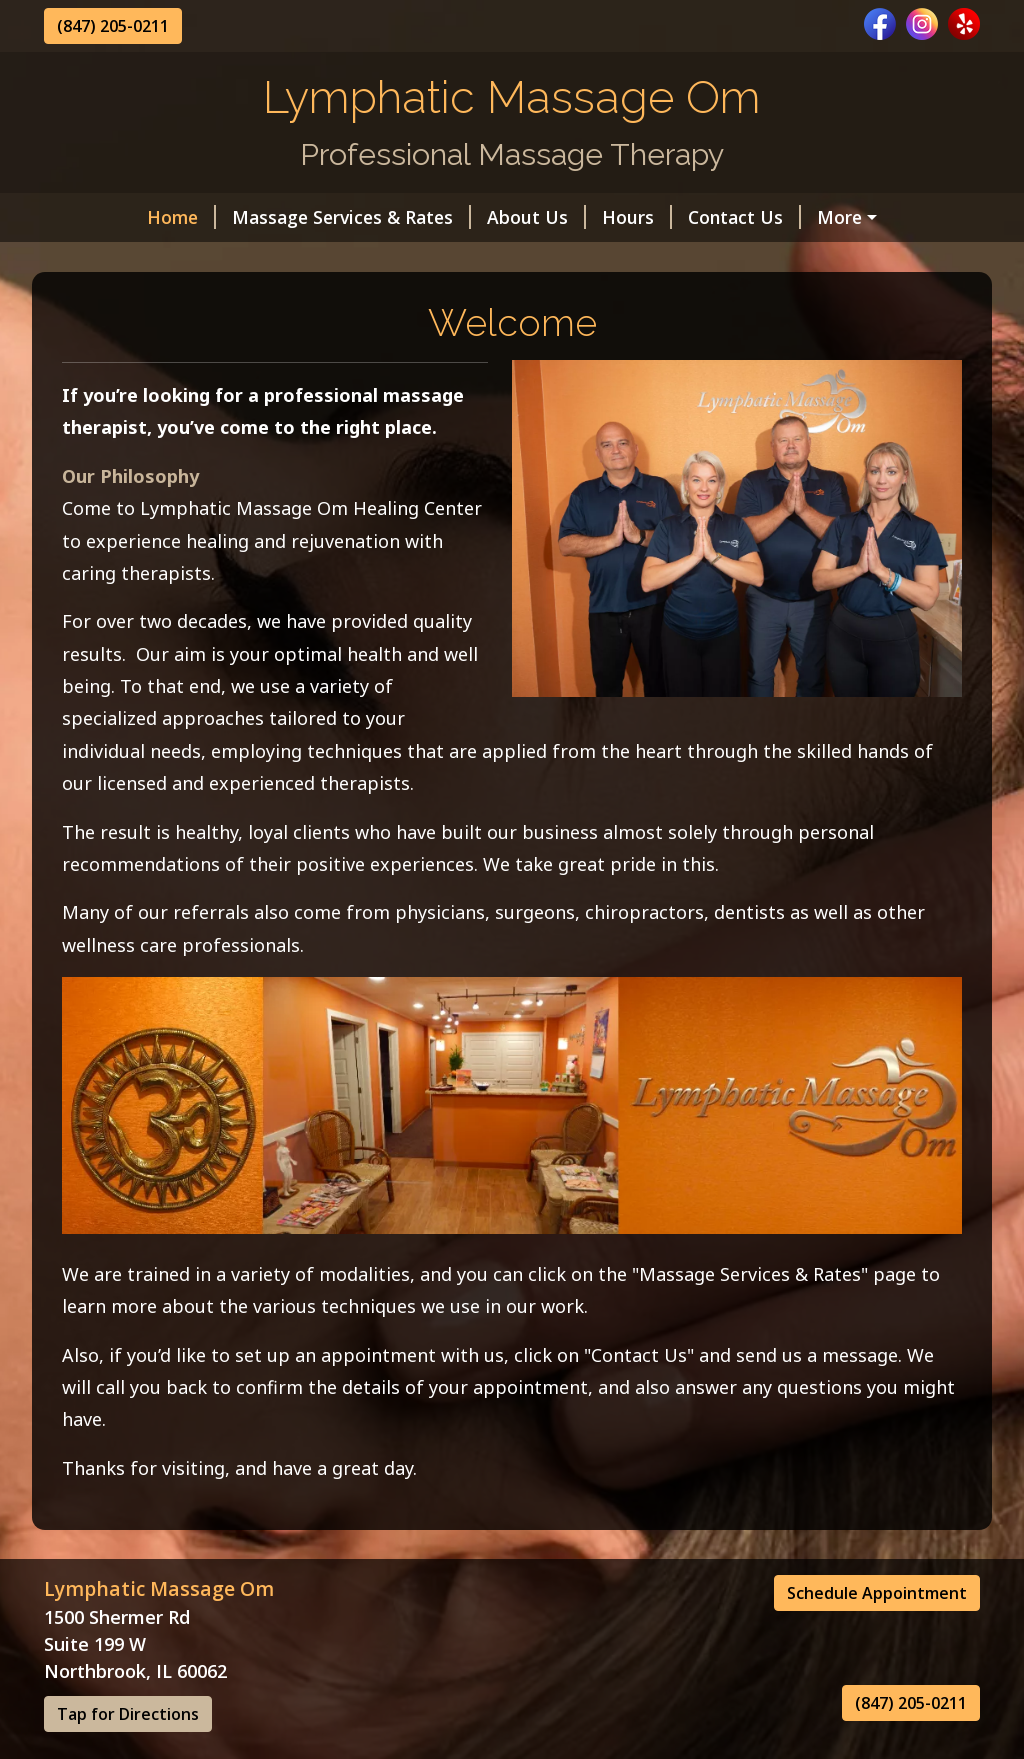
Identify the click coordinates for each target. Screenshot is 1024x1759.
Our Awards (295, 260)
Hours (550, 217)
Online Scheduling (144, 260)
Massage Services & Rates (264, 217)
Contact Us (657, 217)
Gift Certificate (802, 217)
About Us (449, 217)
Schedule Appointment (877, 1635)
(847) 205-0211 (113, 26)
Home (94, 217)
